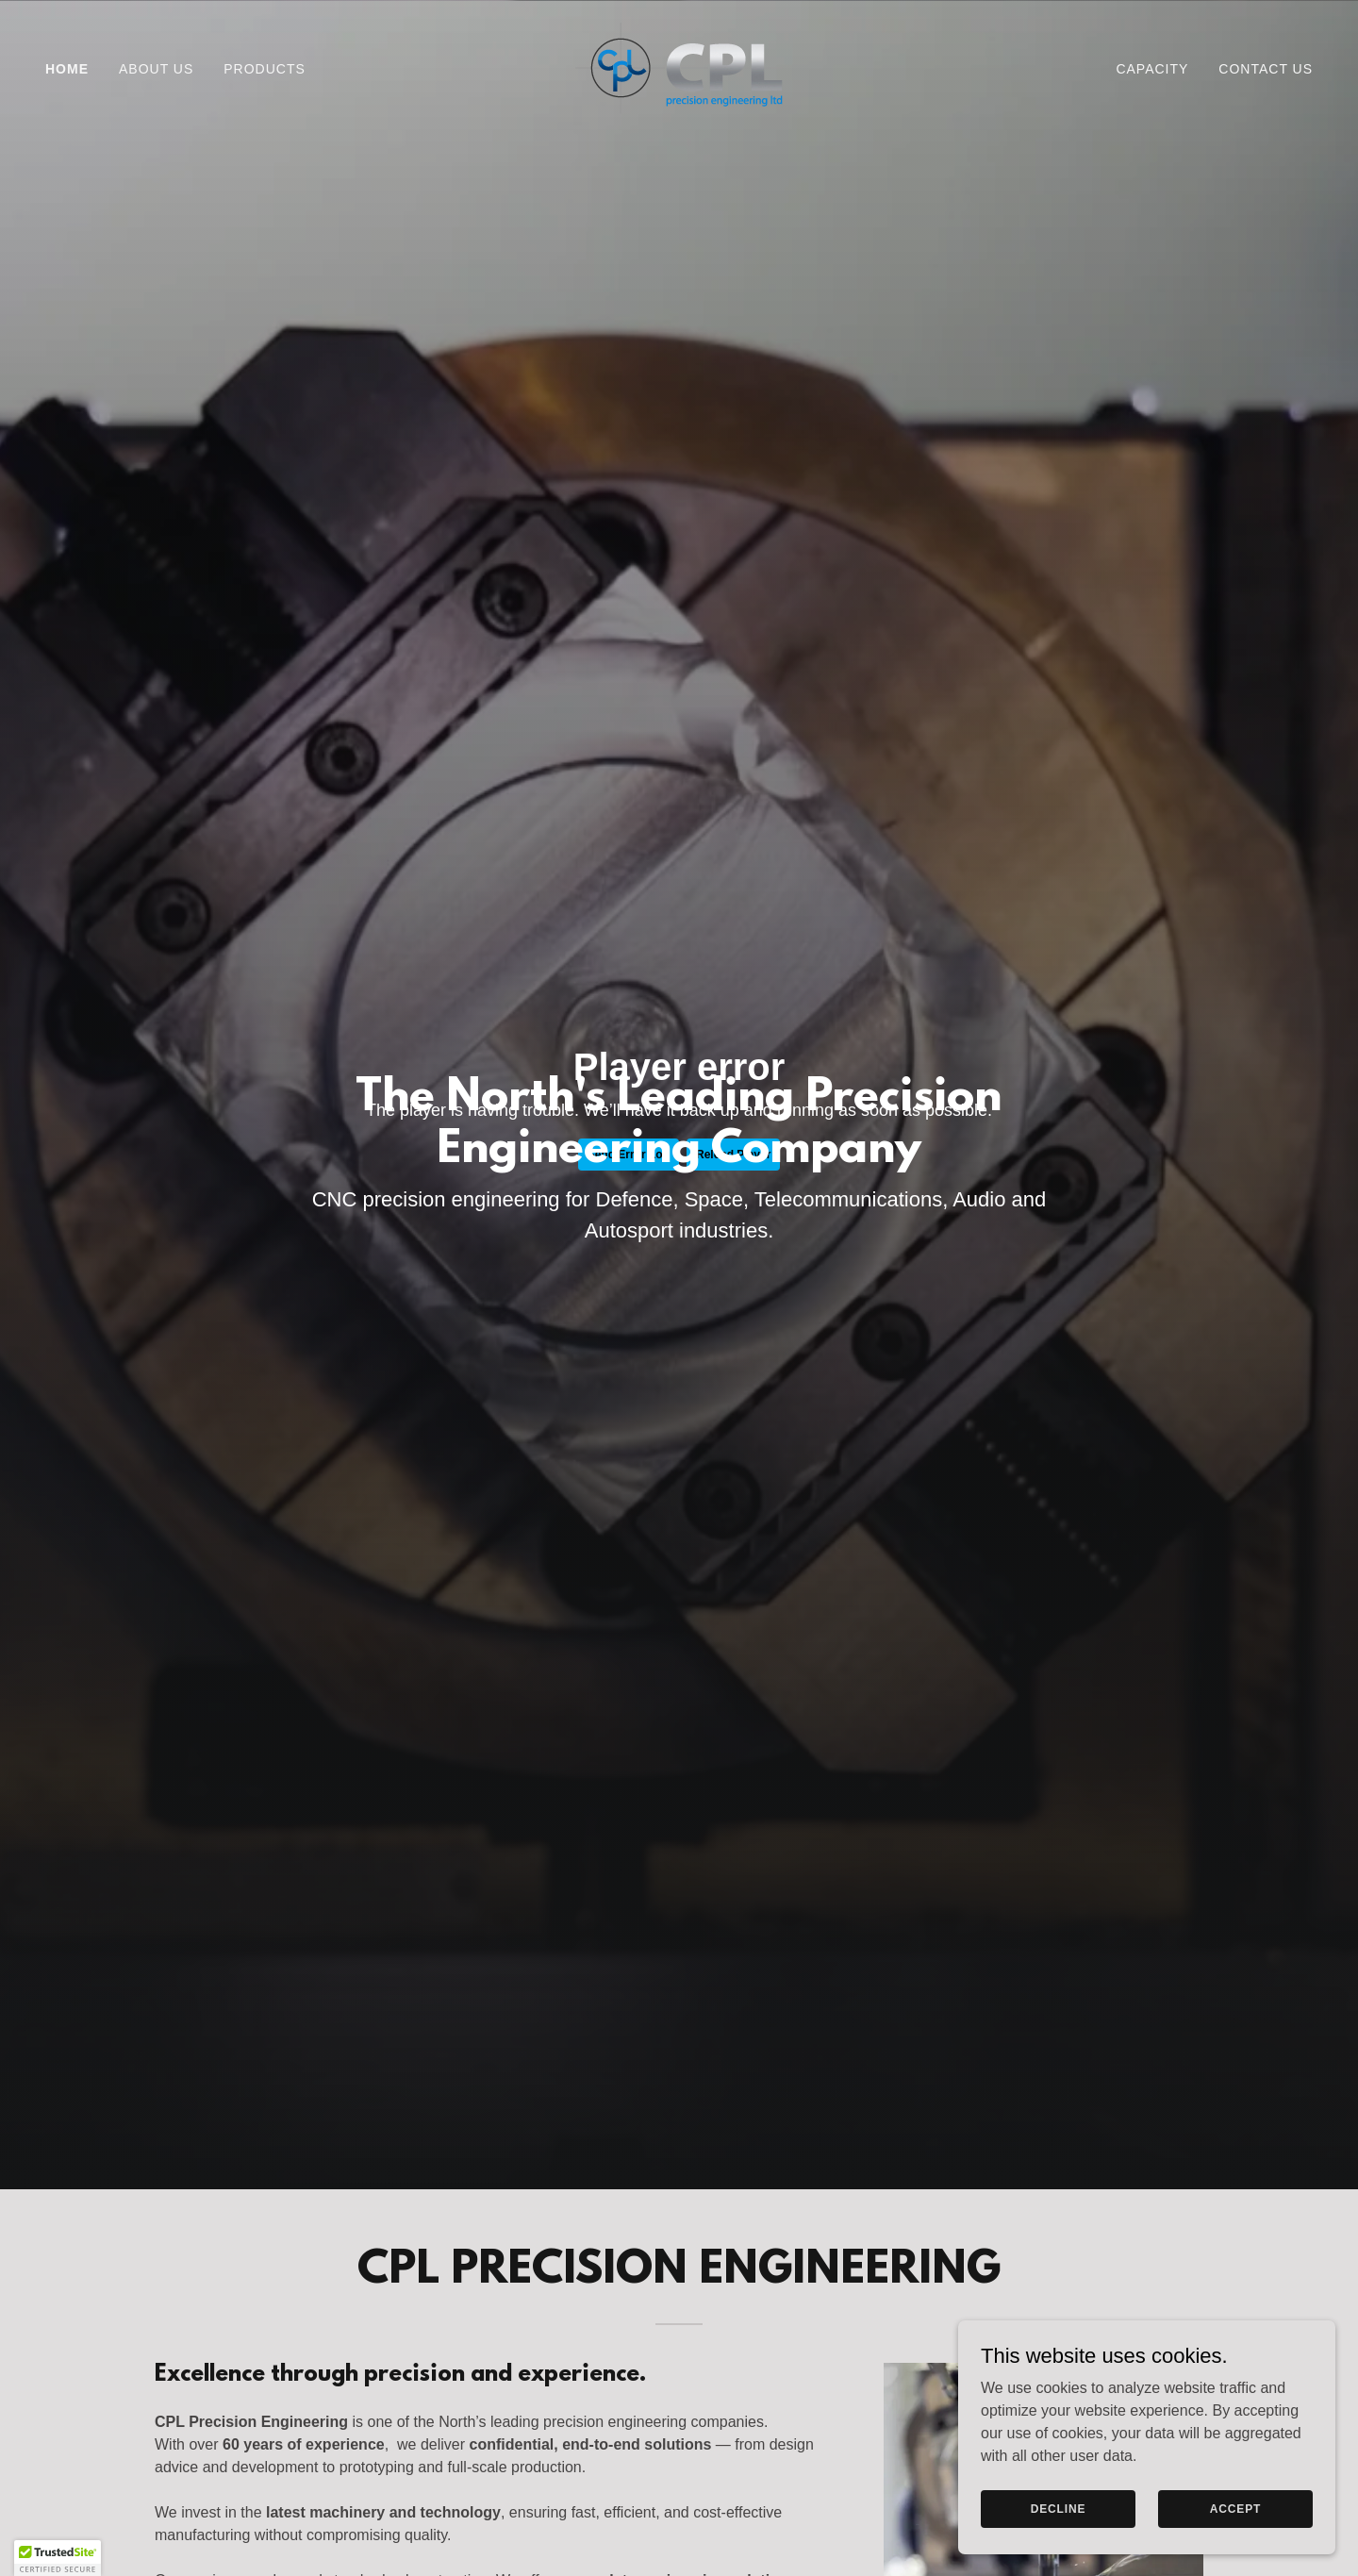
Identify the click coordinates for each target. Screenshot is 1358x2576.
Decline (1058, 2508)
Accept (1235, 2508)
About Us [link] (156, 68)
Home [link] (67, 68)
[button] (57, 2558)
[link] (679, 67)
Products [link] (265, 68)
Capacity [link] (1152, 68)
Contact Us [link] (1265, 68)
